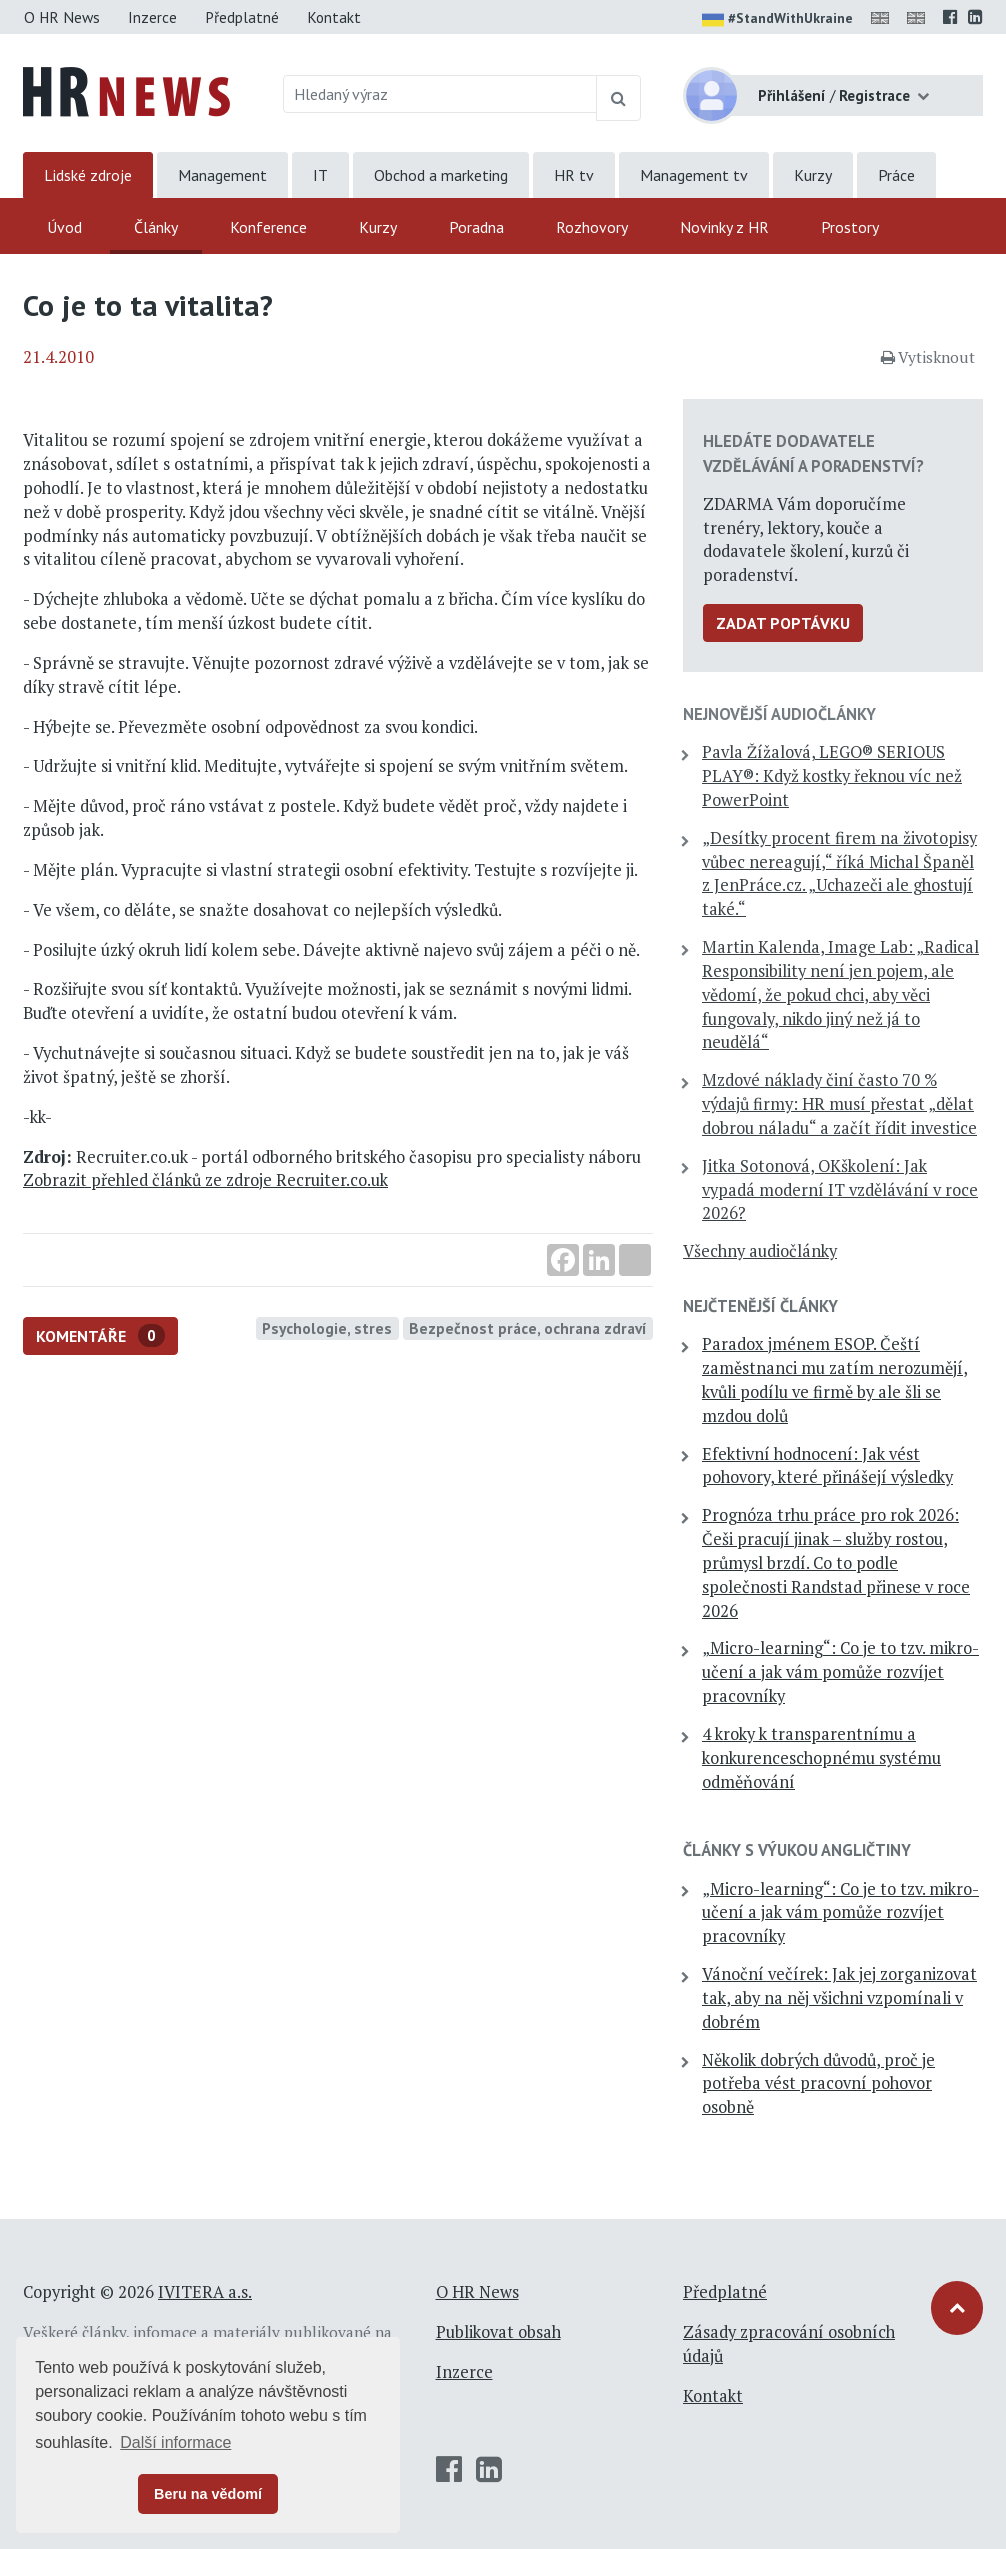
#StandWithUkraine (777, 20)
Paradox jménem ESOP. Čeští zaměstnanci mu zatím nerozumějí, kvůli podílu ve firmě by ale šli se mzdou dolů (835, 1379)
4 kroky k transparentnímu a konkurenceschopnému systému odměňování (821, 1758)
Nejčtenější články (760, 1306)
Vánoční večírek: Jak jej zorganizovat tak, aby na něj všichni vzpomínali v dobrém (839, 1998)
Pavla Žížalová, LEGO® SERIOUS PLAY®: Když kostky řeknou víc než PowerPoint (832, 776)
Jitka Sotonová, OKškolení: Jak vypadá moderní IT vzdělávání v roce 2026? (840, 1190)
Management (222, 175)
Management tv (694, 175)
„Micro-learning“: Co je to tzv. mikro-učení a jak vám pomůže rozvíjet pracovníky (840, 1672)
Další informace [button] (175, 2442)
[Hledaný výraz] (440, 94)
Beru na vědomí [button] (208, 2494)
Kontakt (334, 17)
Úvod (64, 227)
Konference (268, 227)
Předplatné (242, 17)
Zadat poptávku (783, 623)
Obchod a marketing (441, 175)
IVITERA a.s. (205, 2292)
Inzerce (152, 17)
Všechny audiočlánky (760, 1251)
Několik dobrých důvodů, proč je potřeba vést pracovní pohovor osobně (818, 2084)
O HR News (62, 17)
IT (320, 175)
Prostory (850, 227)
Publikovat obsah (498, 2332)
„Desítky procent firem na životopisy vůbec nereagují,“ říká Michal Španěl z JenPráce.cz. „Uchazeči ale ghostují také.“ (839, 873)
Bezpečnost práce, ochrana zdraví (528, 1328)
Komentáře (100, 1335)
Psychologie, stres (327, 1328)
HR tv (574, 175)
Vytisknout (928, 357)
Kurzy (813, 175)
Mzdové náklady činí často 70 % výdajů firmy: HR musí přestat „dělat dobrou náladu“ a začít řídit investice (839, 1104)
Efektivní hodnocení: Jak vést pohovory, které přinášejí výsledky (827, 1466)
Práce (896, 175)
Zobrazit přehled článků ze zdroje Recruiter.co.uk (205, 1180)
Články (156, 227)
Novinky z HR (724, 227)
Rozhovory (592, 227)
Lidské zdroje (88, 175)
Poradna (476, 227)
